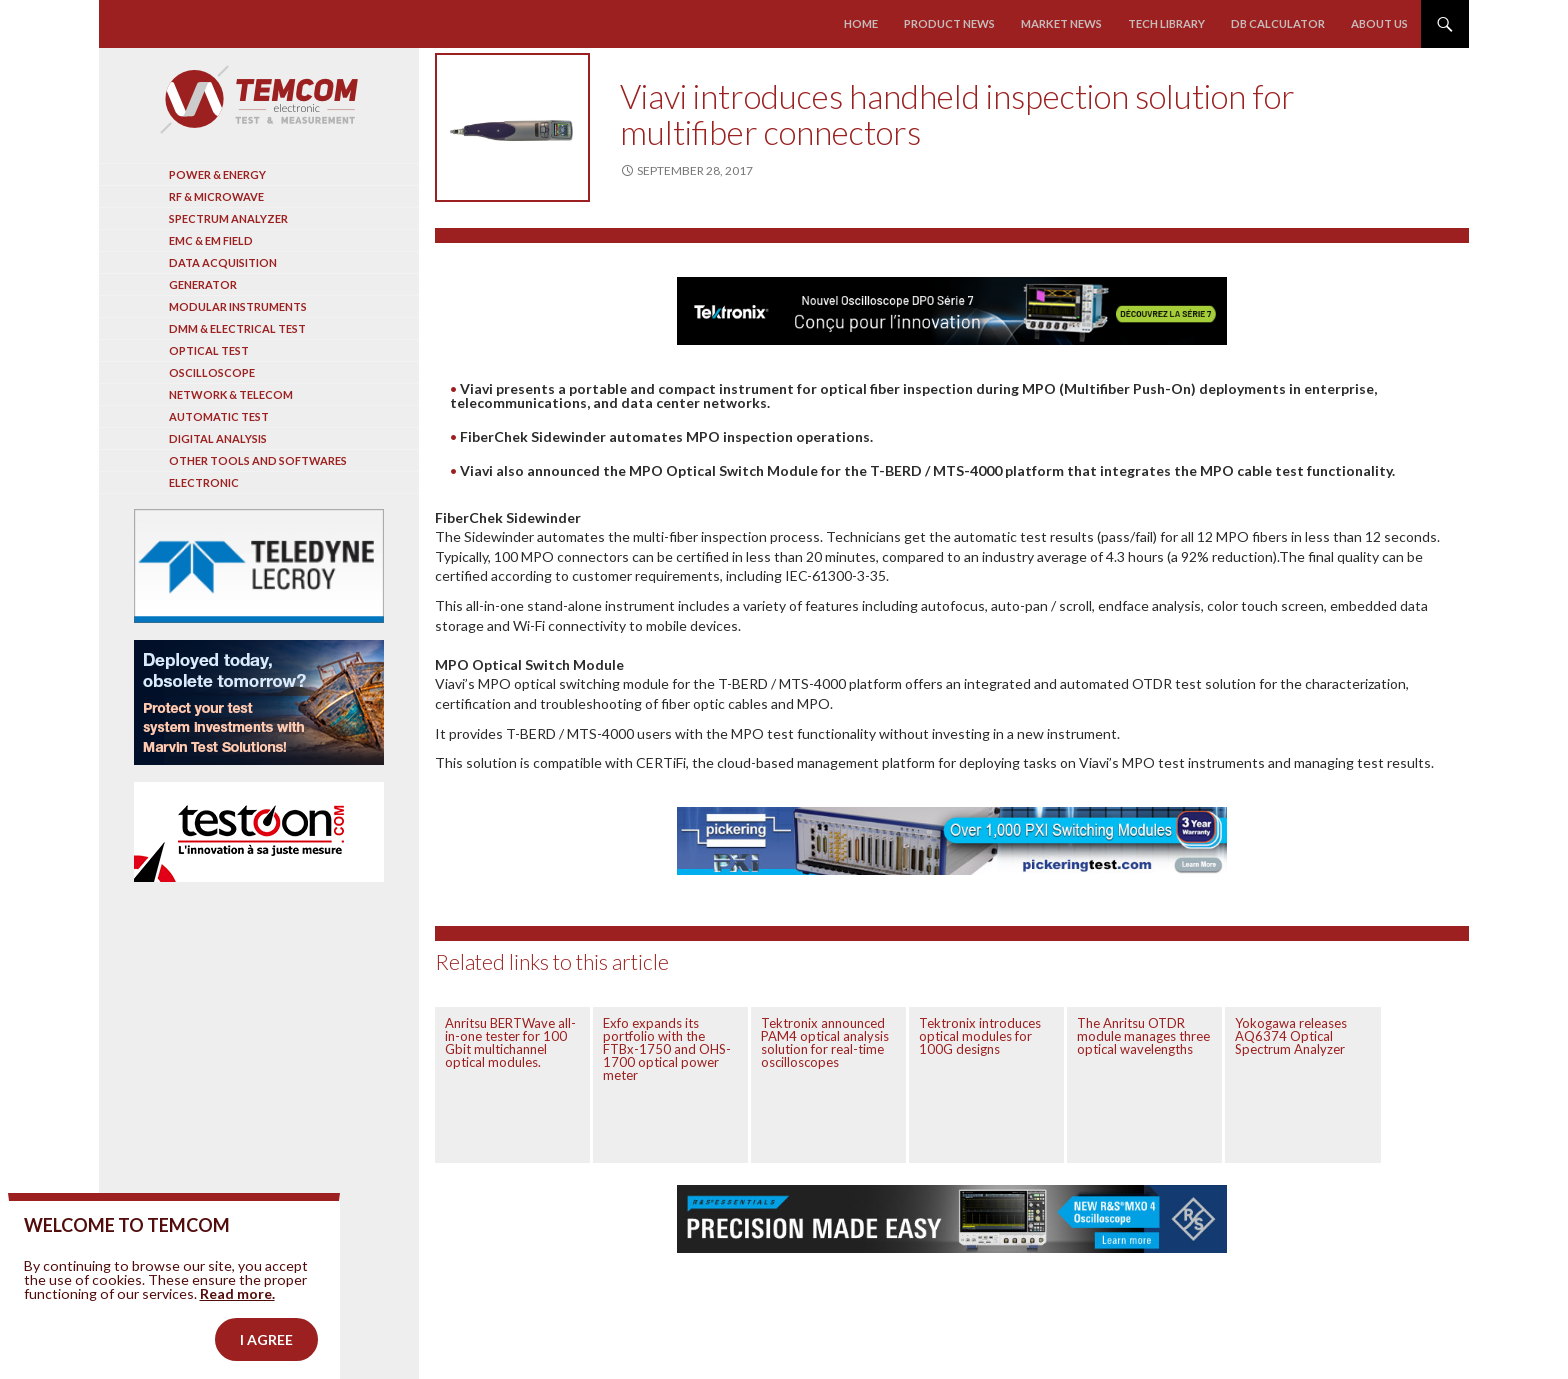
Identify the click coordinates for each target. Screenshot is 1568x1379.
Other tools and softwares (258, 460)
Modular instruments (238, 306)
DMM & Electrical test (237, 328)
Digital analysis (218, 438)
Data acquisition (223, 262)
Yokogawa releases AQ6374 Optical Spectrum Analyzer (1291, 1036)
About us (1379, 23)
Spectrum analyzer (228, 218)
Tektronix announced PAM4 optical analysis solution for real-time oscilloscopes (825, 1042)
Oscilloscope (212, 372)
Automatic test (219, 416)
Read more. (237, 1330)
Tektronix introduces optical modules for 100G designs (980, 1036)
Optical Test (209, 350)
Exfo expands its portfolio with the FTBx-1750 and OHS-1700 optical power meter (667, 1049)
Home (862, 23)
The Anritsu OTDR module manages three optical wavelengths (1143, 1036)
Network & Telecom (231, 394)
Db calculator (1278, 23)
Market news (1062, 23)
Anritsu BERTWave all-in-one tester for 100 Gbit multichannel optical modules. (510, 1042)
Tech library (1166, 23)
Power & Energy (217, 174)
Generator (203, 284)
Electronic (204, 482)
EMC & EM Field (211, 240)
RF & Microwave (216, 196)
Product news (950, 23)
